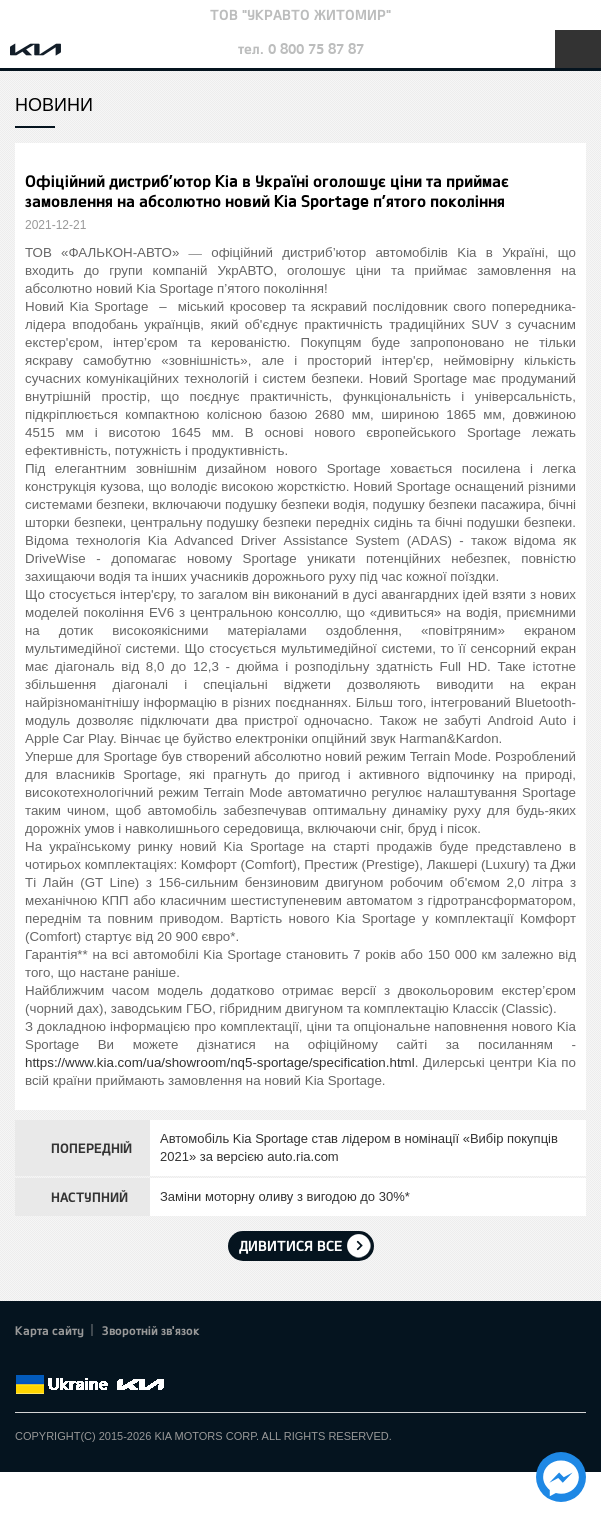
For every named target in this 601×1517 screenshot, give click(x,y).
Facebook (27, 1361)
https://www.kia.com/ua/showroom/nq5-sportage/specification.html (220, 1062)
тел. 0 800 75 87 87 (301, 48)
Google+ (82, 1361)
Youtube (110, 1361)
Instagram (138, 1361)
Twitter (55, 1361)
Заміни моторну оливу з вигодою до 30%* (285, 1196)
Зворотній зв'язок (151, 1330)
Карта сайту (49, 1330)
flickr (165, 1361)
